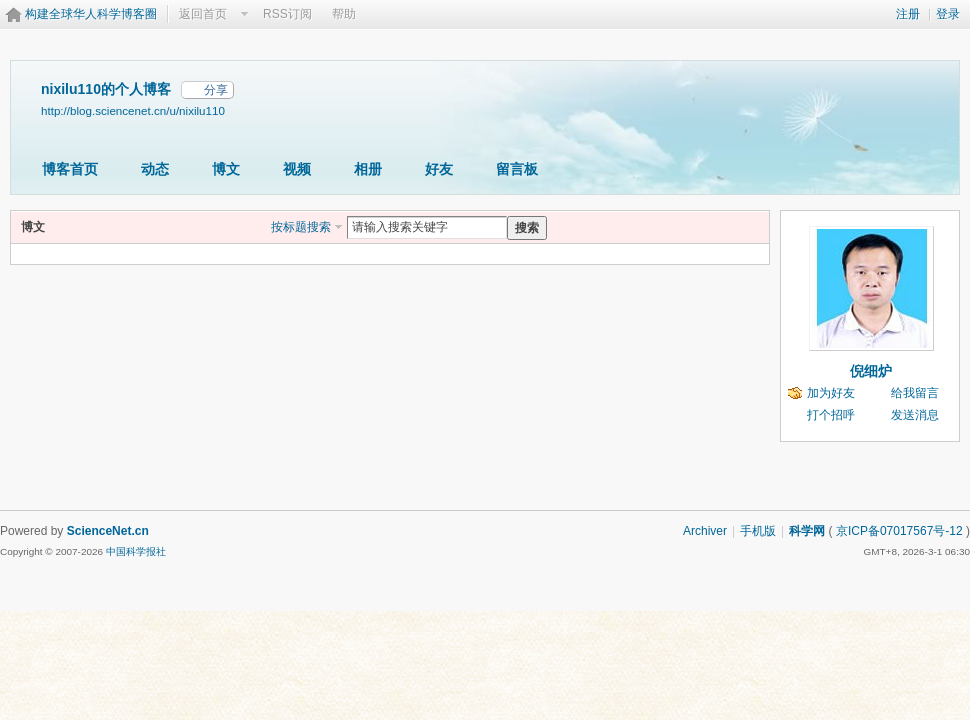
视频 (297, 169)
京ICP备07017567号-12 (899, 531)
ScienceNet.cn (108, 531)
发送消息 (915, 415)
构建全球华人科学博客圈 (91, 14)
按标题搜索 (301, 227)
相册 (368, 169)
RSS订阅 (287, 14)
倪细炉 (871, 371)
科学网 (807, 531)
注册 (908, 14)
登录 (948, 14)
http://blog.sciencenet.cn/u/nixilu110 (133, 110)
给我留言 (915, 393)
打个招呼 (831, 415)
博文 (226, 169)
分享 (216, 90)
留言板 (517, 169)
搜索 (527, 228)
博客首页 (70, 169)
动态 (155, 169)
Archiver (705, 531)
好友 (439, 169)
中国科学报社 (136, 551)
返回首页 (203, 14)
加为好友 (831, 393)
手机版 (758, 531)
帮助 (344, 14)
